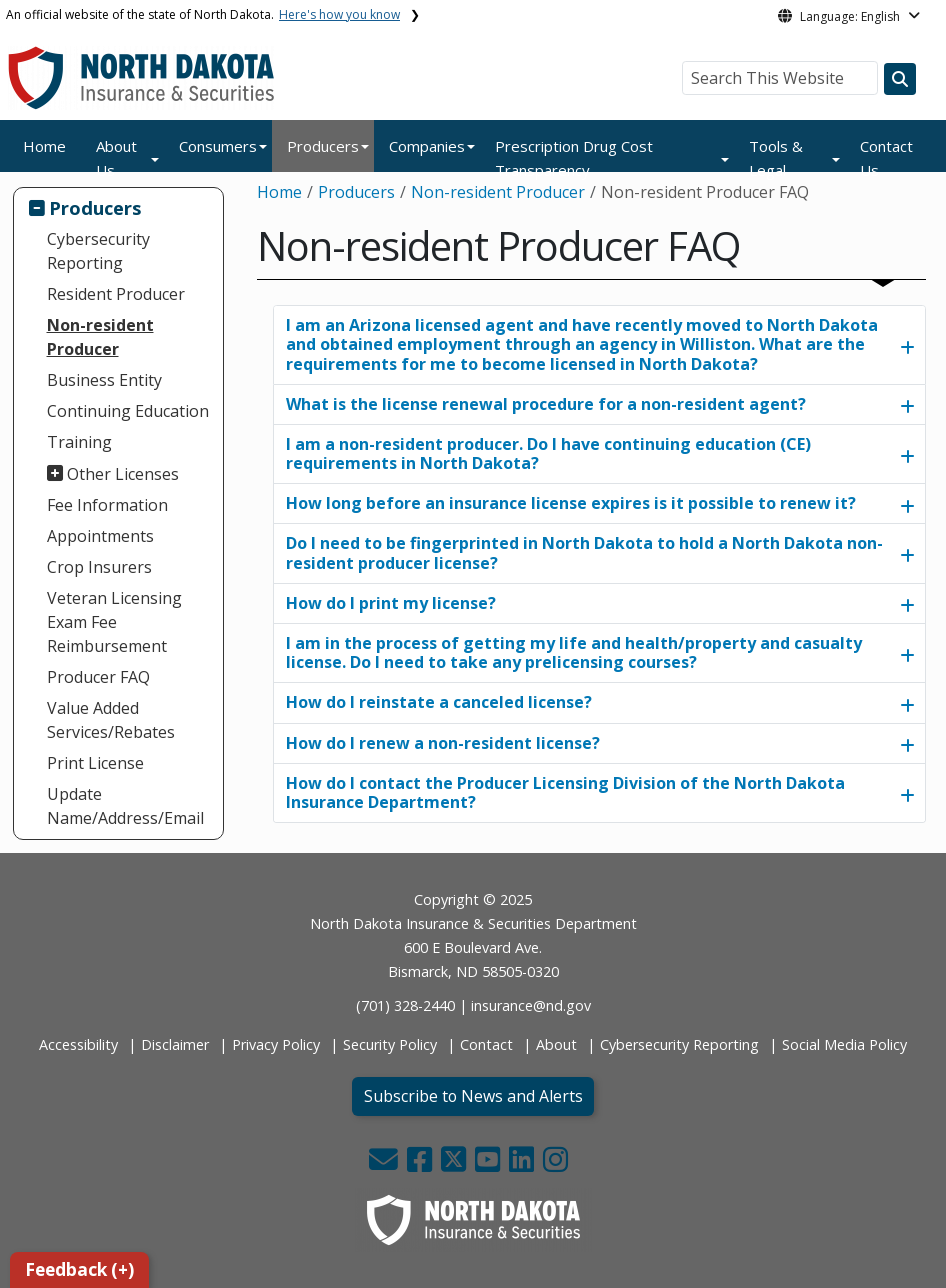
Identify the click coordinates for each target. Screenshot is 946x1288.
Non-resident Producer (100, 337)
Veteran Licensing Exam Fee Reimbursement (114, 622)
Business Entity (104, 380)
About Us (116, 158)
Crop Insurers (99, 567)
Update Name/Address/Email (125, 806)
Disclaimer (175, 1044)
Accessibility (78, 1044)
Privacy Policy (276, 1044)
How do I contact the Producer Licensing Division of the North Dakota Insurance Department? (565, 792)
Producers (323, 146)
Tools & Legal (776, 158)
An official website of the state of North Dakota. (203, 14)
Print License (95, 763)
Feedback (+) (79, 1269)
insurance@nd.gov (531, 1005)
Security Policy (390, 1044)
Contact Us (886, 158)
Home (44, 146)
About (556, 1044)
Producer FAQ (98, 677)
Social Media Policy (844, 1044)
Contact (486, 1044)
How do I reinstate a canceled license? (439, 702)
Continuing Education (128, 411)
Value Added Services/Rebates (111, 720)
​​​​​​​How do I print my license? (391, 603)
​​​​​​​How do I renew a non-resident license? (443, 743)
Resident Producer (116, 294)
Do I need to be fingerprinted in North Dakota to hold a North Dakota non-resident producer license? (584, 552)
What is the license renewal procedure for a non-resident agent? (546, 404)
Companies (427, 146)
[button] (385, 1164)
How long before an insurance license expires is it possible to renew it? (571, 503)
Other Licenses (123, 474)
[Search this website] (900, 79)
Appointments (100, 536)
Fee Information (107, 505)
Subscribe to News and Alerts (473, 1096)
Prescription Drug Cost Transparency (574, 158)
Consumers (218, 146)
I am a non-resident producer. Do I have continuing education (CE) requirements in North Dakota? (548, 453)
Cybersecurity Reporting (98, 251)
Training (79, 442)
